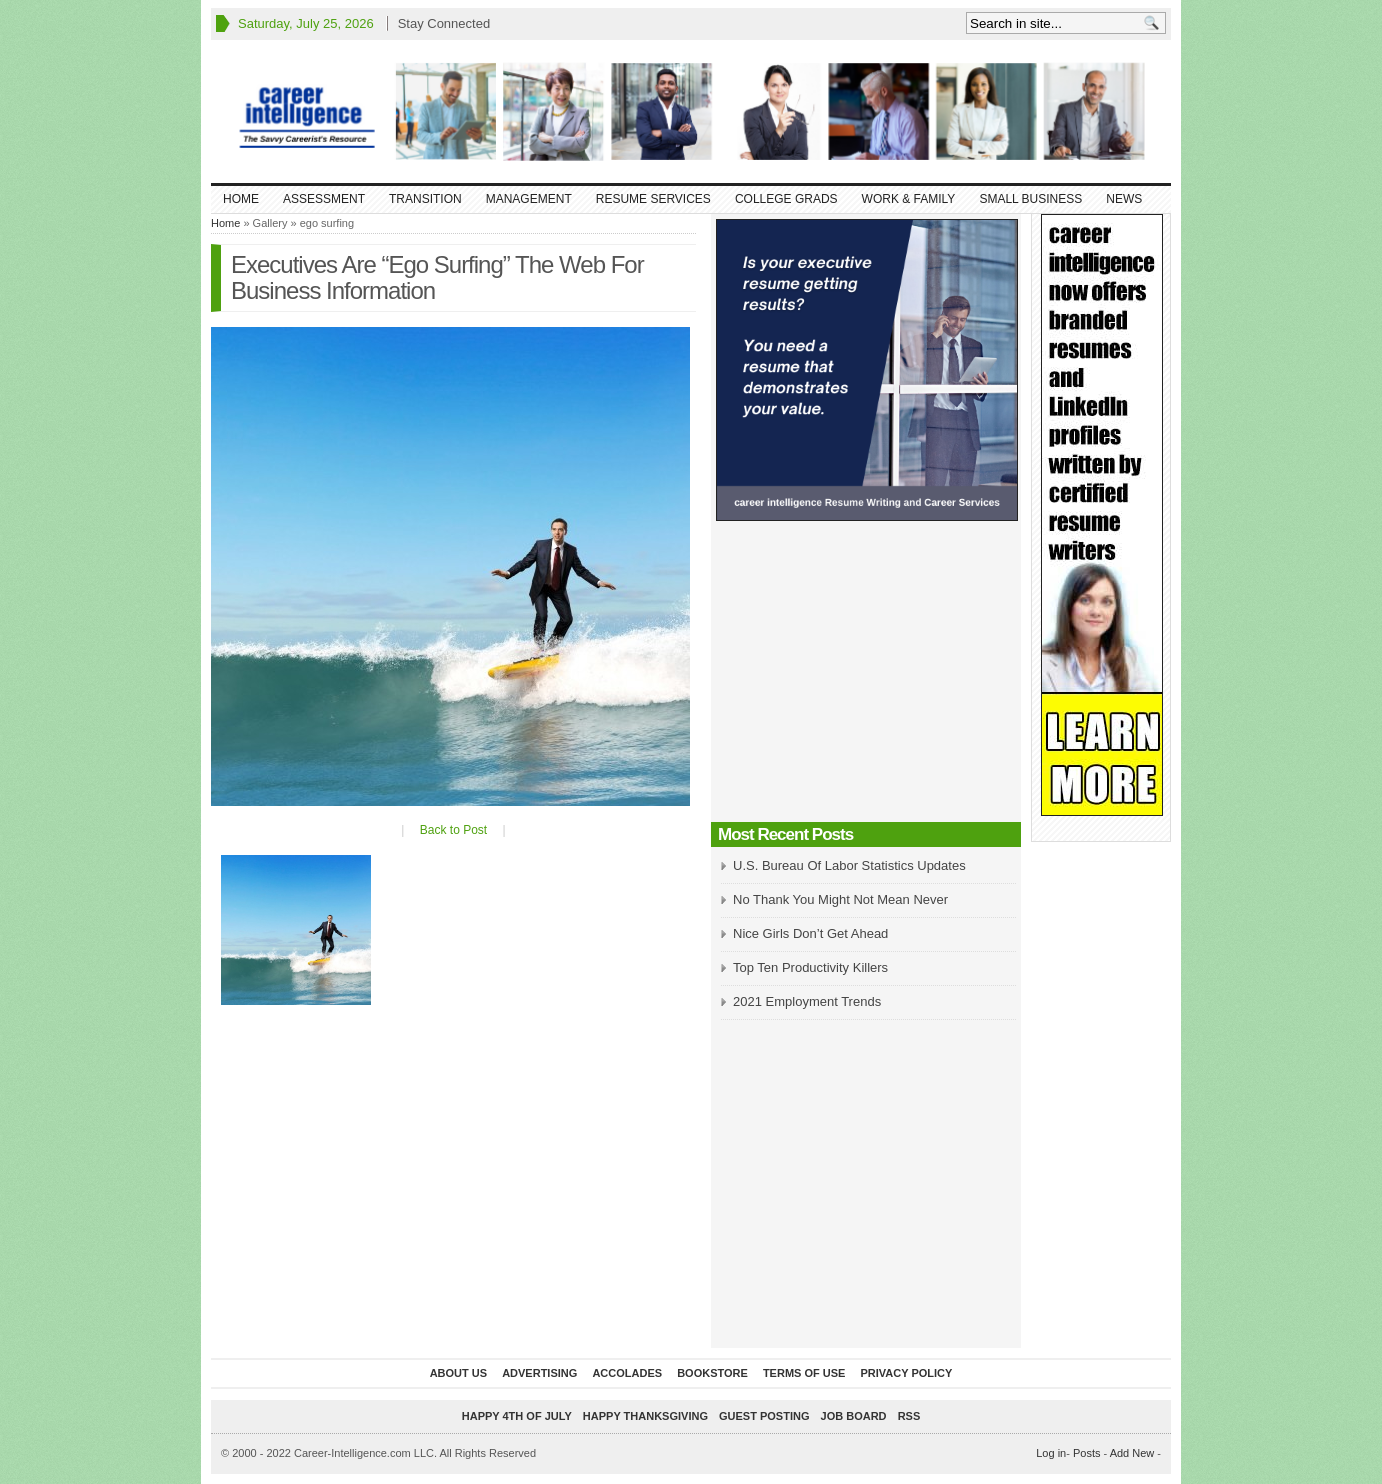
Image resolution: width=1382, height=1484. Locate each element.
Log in (1051, 1453)
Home (241, 199)
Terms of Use (804, 1373)
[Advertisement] (866, 677)
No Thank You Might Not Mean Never (840, 899)
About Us (458, 1373)
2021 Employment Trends (807, 1001)
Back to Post (453, 830)
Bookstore (712, 1373)
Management (529, 199)
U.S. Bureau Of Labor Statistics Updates (849, 865)
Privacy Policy (906, 1373)
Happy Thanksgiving (645, 1416)
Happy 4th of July (517, 1416)
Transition (425, 199)
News (1124, 199)
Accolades (627, 1373)
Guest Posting (764, 1416)
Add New (1132, 1453)
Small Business (1030, 199)
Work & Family (909, 199)
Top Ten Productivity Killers (810, 967)
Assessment (324, 199)
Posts (1087, 1453)
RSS (909, 1416)
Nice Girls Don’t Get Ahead (810, 933)
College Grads (786, 199)
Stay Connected (444, 23)
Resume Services (653, 199)
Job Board (854, 1416)
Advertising (539, 1373)
